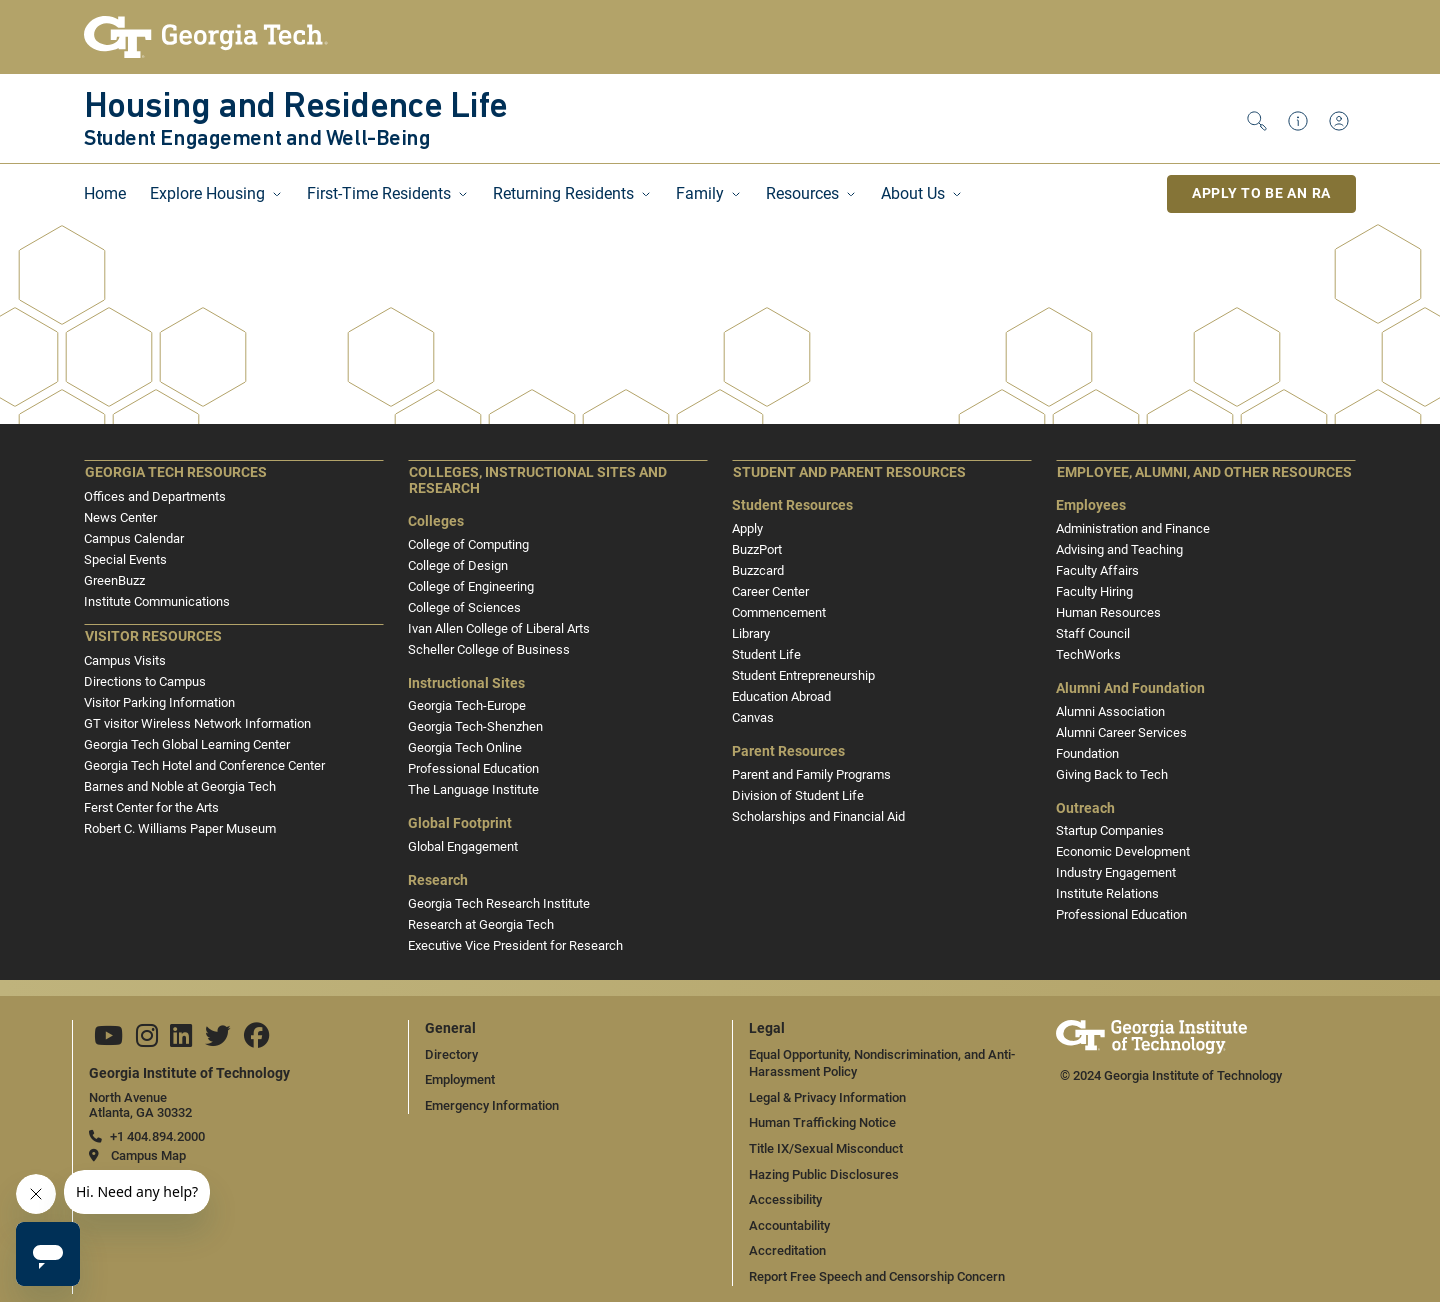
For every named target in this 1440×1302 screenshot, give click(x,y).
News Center (120, 517)
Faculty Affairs (1097, 570)
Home (105, 193)
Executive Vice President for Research (515, 945)
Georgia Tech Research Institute (499, 903)
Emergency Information (492, 1105)
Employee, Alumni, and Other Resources (1204, 472)
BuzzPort (757, 549)
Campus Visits (125, 660)
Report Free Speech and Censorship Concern (877, 1276)
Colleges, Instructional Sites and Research (538, 480)
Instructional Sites (466, 683)
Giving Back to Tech (1112, 774)
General (450, 1028)
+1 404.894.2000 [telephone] (157, 1136)
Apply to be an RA (1261, 193)
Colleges (436, 521)
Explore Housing (207, 193)
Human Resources (1108, 612)
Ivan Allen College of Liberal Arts (499, 628)
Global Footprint (460, 823)
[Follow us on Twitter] (218, 1040)
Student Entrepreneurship (803, 675)
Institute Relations (1107, 893)
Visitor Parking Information (159, 702)
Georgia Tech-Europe (467, 705)
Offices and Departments (155, 496)
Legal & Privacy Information (827, 1097)
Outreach (1085, 808)
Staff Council (1093, 633)
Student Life (766, 654)
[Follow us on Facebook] (257, 1040)
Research (438, 880)
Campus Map (148, 1155)
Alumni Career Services (1121, 732)
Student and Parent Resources (849, 472)
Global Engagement (463, 846)
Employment (460, 1079)
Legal (767, 1028)
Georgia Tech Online (465, 747)
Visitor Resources (153, 636)
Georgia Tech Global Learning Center (187, 744)
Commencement (779, 612)
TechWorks (1088, 654)
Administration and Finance (1133, 528)
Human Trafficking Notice (822, 1122)
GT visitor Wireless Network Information (197, 723)
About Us (913, 193)
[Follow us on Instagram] (147, 1040)
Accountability (789, 1225)
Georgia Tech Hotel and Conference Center (204, 765)
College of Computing (468, 544)
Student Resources (792, 505)
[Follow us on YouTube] (108, 1040)
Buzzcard (758, 570)
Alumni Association (1110, 711)
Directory (451, 1054)
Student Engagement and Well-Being (257, 140)
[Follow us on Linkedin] (181, 1040)
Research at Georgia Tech (481, 924)
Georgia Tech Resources (176, 472)
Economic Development (1123, 851)
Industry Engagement (1116, 872)
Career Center (770, 591)
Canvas (753, 717)
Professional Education (473, 768)
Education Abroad (781, 696)
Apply (747, 528)
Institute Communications (157, 601)
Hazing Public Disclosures (824, 1174)
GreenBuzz (114, 580)
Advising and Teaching (1119, 549)
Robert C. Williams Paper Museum (180, 828)
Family (700, 193)
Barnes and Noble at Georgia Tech (180, 786)
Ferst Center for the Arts (151, 807)
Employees (1091, 505)
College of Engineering (471, 586)
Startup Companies (1110, 830)
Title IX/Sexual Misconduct (826, 1148)
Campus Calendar (134, 538)
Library (751, 633)
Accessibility (785, 1199)
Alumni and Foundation (1130, 688)
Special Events (125, 559)
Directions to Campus (145, 681)
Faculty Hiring (1094, 591)
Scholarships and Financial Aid (818, 816)
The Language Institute (473, 789)
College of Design (458, 565)
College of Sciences (464, 607)
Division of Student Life (798, 795)
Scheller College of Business (489, 649)
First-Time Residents (379, 193)
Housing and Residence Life (295, 108)
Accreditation (787, 1250)
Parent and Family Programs (811, 774)
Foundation (1087, 753)
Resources (802, 193)
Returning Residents (563, 193)
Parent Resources (788, 751)
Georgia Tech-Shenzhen (475, 726)
